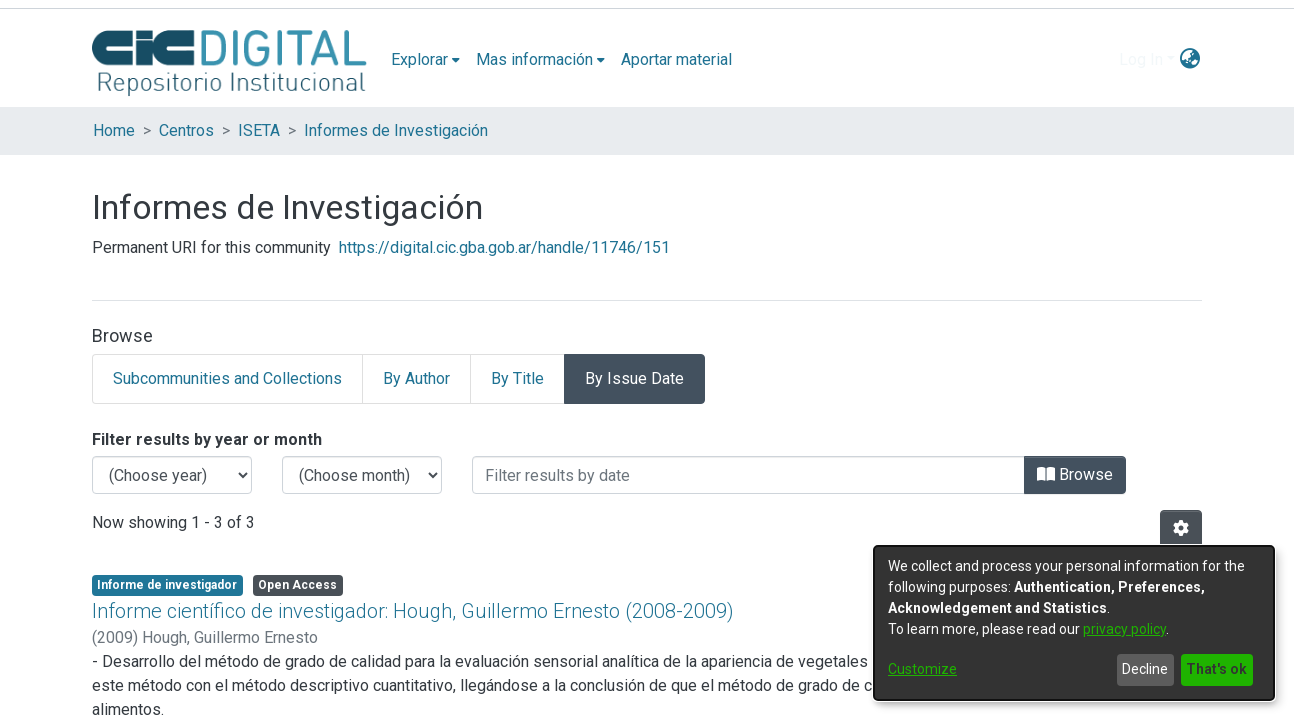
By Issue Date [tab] (634, 378)
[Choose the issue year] (172, 475)
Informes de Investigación (396, 130)
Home (114, 130)
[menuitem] (425, 60)
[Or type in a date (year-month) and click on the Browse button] (748, 475)
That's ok (1216, 669)
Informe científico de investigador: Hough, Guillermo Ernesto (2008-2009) (413, 611)
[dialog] (1074, 623)
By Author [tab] (416, 378)
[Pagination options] (1181, 529)
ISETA (259, 130)
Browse (1075, 474)
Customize (922, 669)
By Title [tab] (517, 378)
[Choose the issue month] (362, 475)
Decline (1145, 669)
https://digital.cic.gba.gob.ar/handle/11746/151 (504, 247)
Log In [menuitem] (1141, 59)
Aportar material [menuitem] (676, 59)
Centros (186, 130)
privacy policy (1124, 629)
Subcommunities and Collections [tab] (227, 378)
